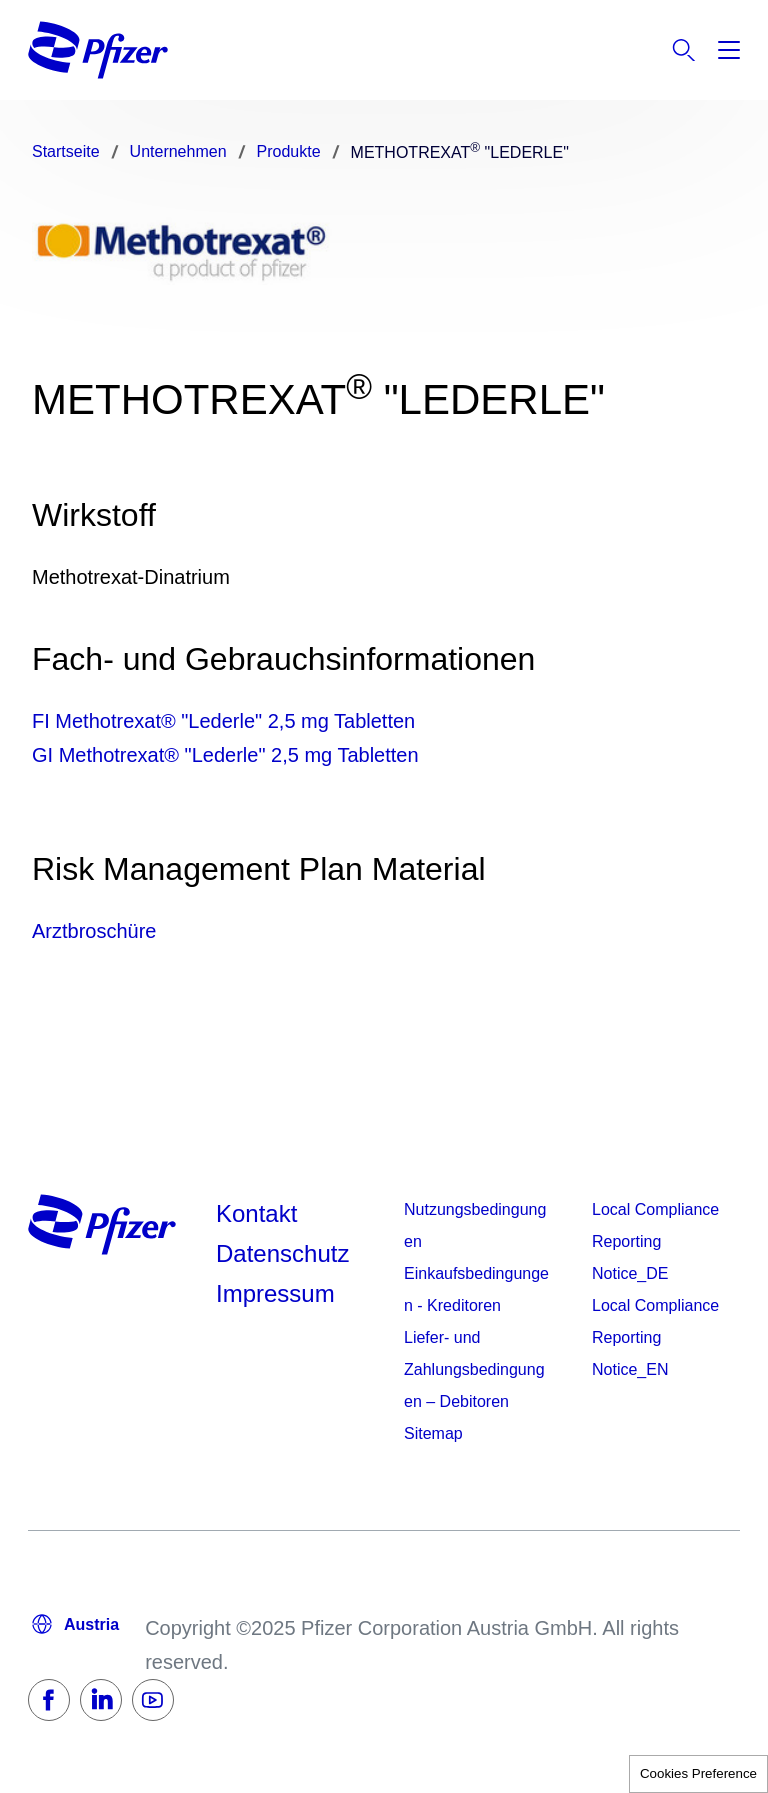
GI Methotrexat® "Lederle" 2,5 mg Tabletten (225, 755)
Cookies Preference (698, 1773)
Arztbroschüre (94, 931)
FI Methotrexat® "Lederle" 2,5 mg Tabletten (223, 721)
